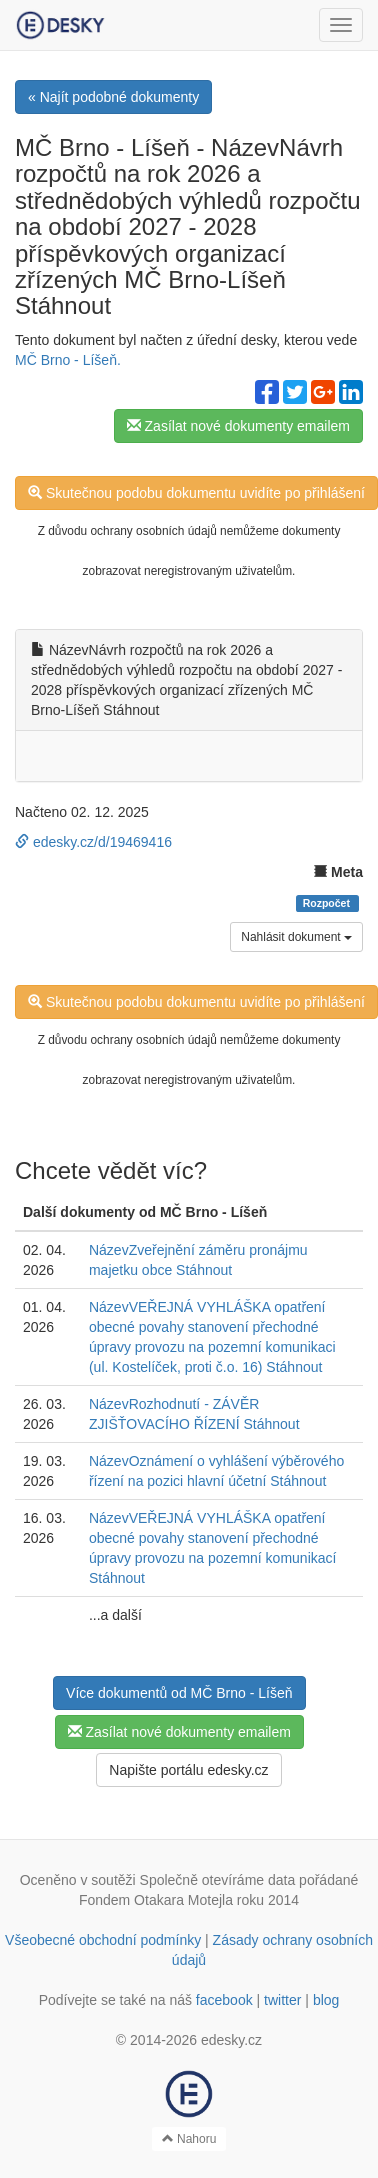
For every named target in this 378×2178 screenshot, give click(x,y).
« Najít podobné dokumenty (113, 97)
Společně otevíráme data (218, 1880)
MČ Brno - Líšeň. (68, 360)
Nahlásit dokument (296, 937)
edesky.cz (231, 2040)
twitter (282, 2000)
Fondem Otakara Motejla (156, 1900)
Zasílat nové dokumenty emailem (238, 426)
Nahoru (189, 2139)
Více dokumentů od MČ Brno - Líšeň (179, 1693)
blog (326, 2000)
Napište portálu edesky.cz (188, 1770)
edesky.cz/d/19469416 (93, 842)
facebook (224, 2000)
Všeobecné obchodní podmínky (103, 1940)
